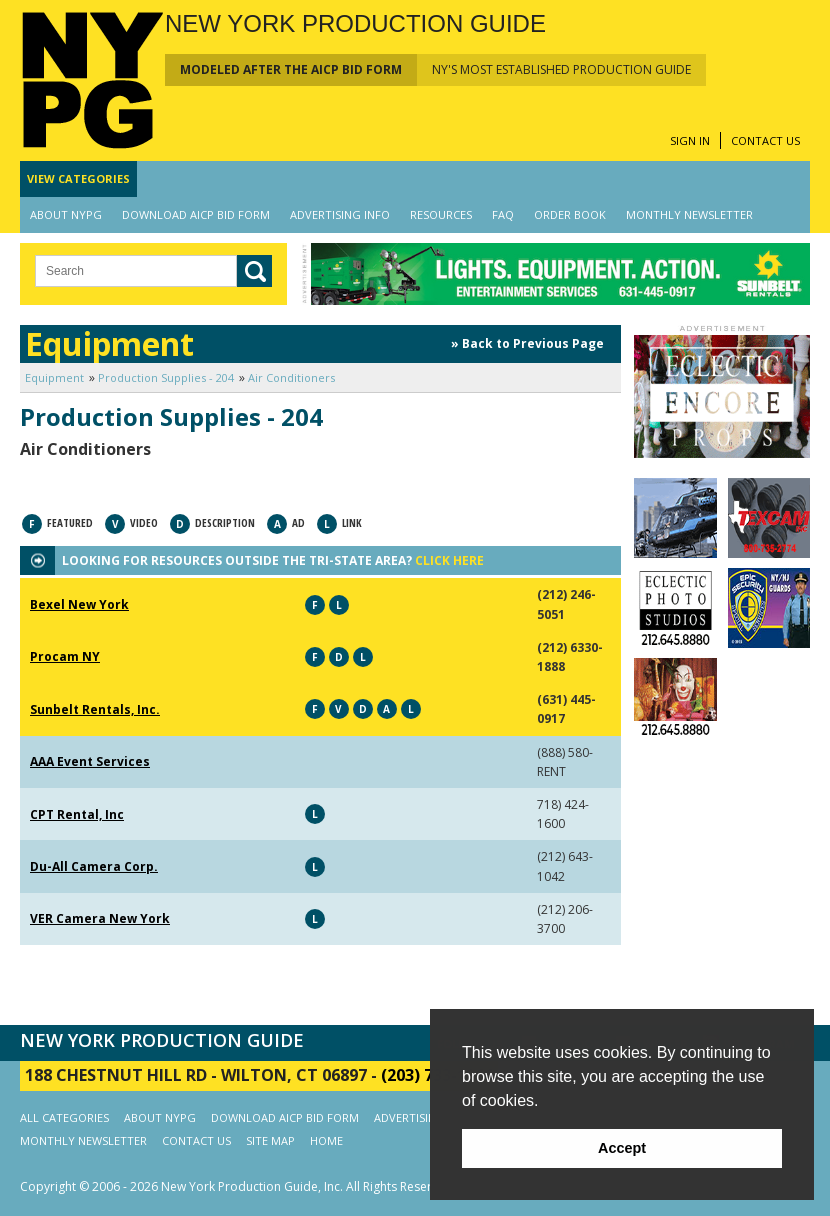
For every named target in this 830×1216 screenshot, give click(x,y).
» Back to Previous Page (527, 343)
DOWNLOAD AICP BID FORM (196, 214)
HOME (326, 1140)
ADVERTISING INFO (340, 214)
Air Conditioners (291, 377)
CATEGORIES (78, 178)
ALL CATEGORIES (64, 1117)
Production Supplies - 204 (166, 377)
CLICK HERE (449, 560)
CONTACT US (765, 140)
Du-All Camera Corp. (94, 866)
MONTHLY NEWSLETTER (689, 214)
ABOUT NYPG (66, 214)
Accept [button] (622, 1148)
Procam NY (65, 656)
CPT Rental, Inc (77, 814)
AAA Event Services (90, 761)
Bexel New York (79, 604)
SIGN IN (690, 140)
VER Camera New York (100, 918)
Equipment (54, 377)
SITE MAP (270, 1140)
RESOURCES (441, 214)
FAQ (503, 214)
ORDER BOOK (570, 214)
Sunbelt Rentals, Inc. (95, 709)
